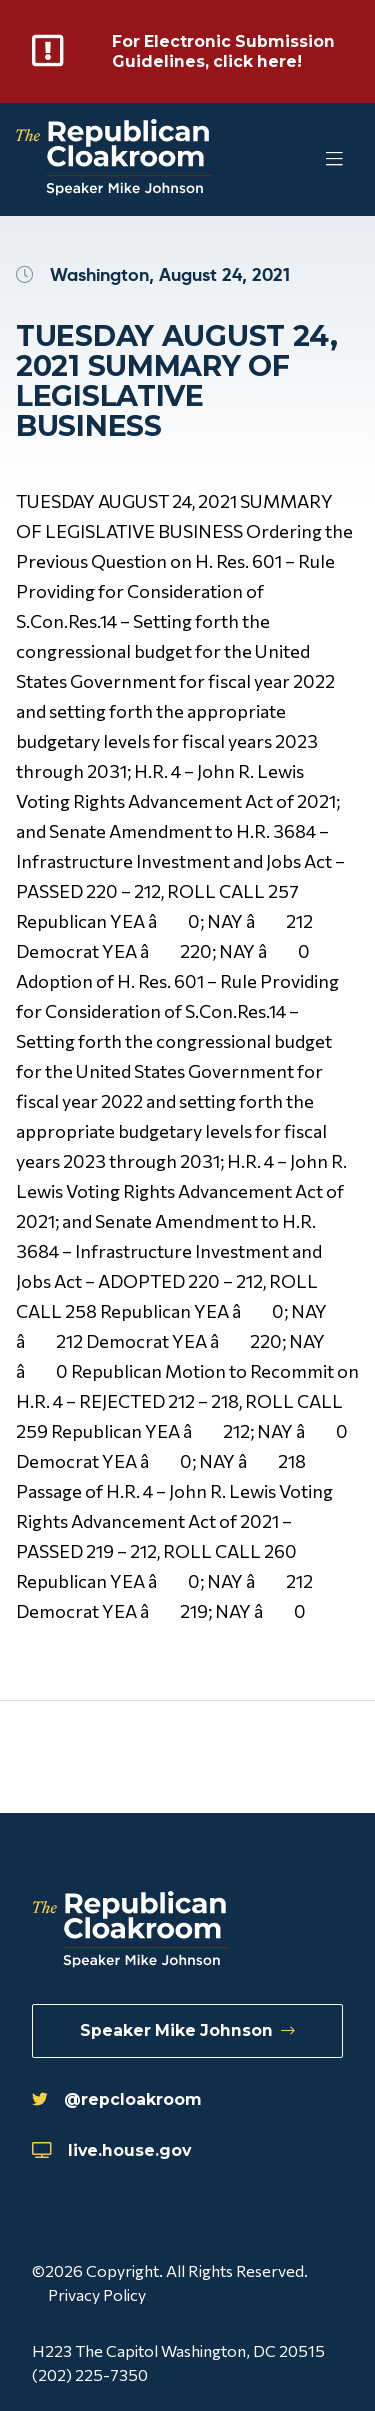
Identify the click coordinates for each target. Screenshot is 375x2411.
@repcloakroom (117, 2099)
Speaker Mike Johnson (187, 2030)
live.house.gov (111, 2150)
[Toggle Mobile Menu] (295, 159)
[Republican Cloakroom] (113, 159)
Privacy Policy (97, 2294)
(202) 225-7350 (90, 2374)
